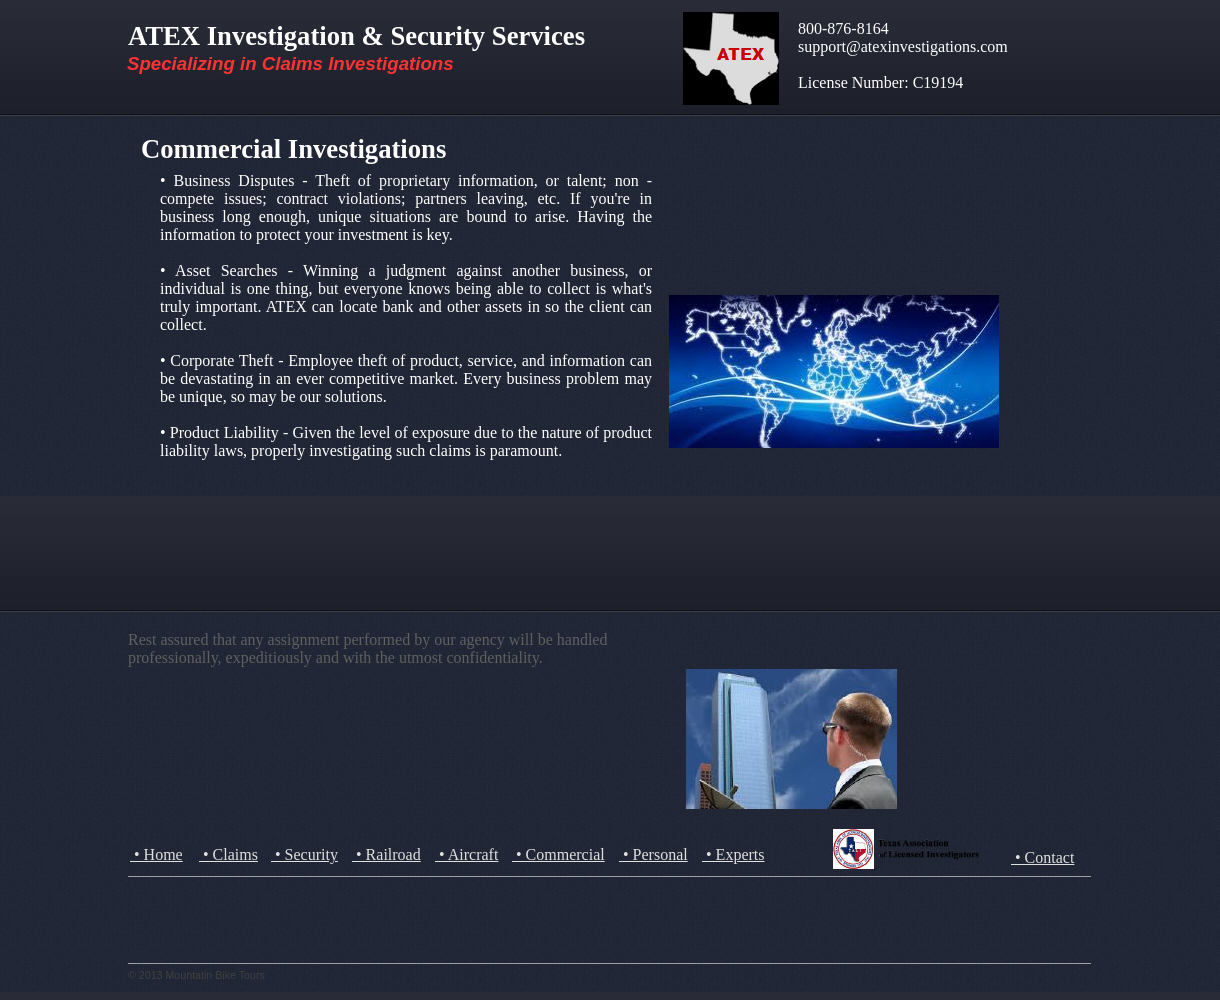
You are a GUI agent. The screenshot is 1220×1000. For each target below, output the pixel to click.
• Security (304, 854)
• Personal (653, 854)
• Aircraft (466, 854)
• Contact (1042, 857)
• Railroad (386, 854)
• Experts (733, 854)
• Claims (228, 854)
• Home (156, 854)
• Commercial (558, 854)
